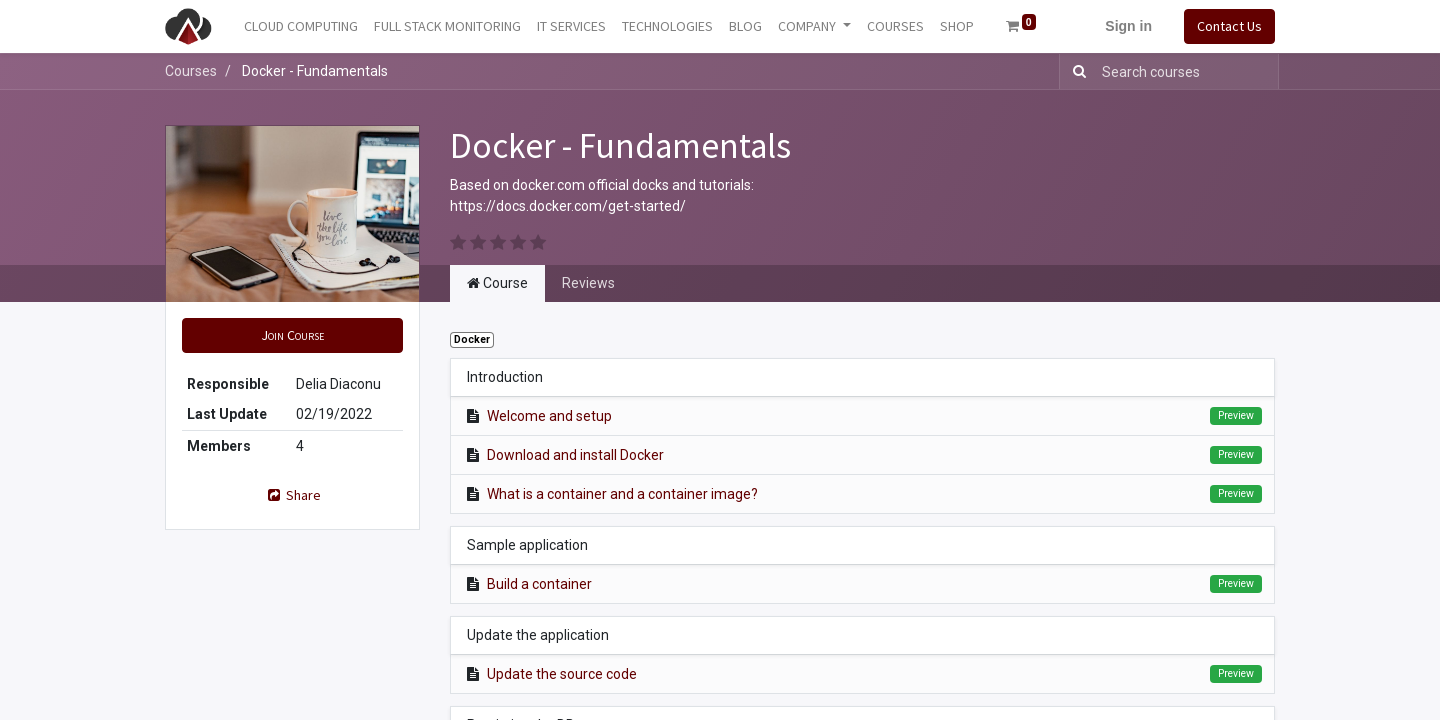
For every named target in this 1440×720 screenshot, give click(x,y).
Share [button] (293, 495)
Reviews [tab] (588, 283)
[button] (292, 335)
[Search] (1075, 71)
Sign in (1128, 26)
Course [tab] (497, 283)
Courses (191, 71)
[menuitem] (301, 26)
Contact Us (1229, 26)
